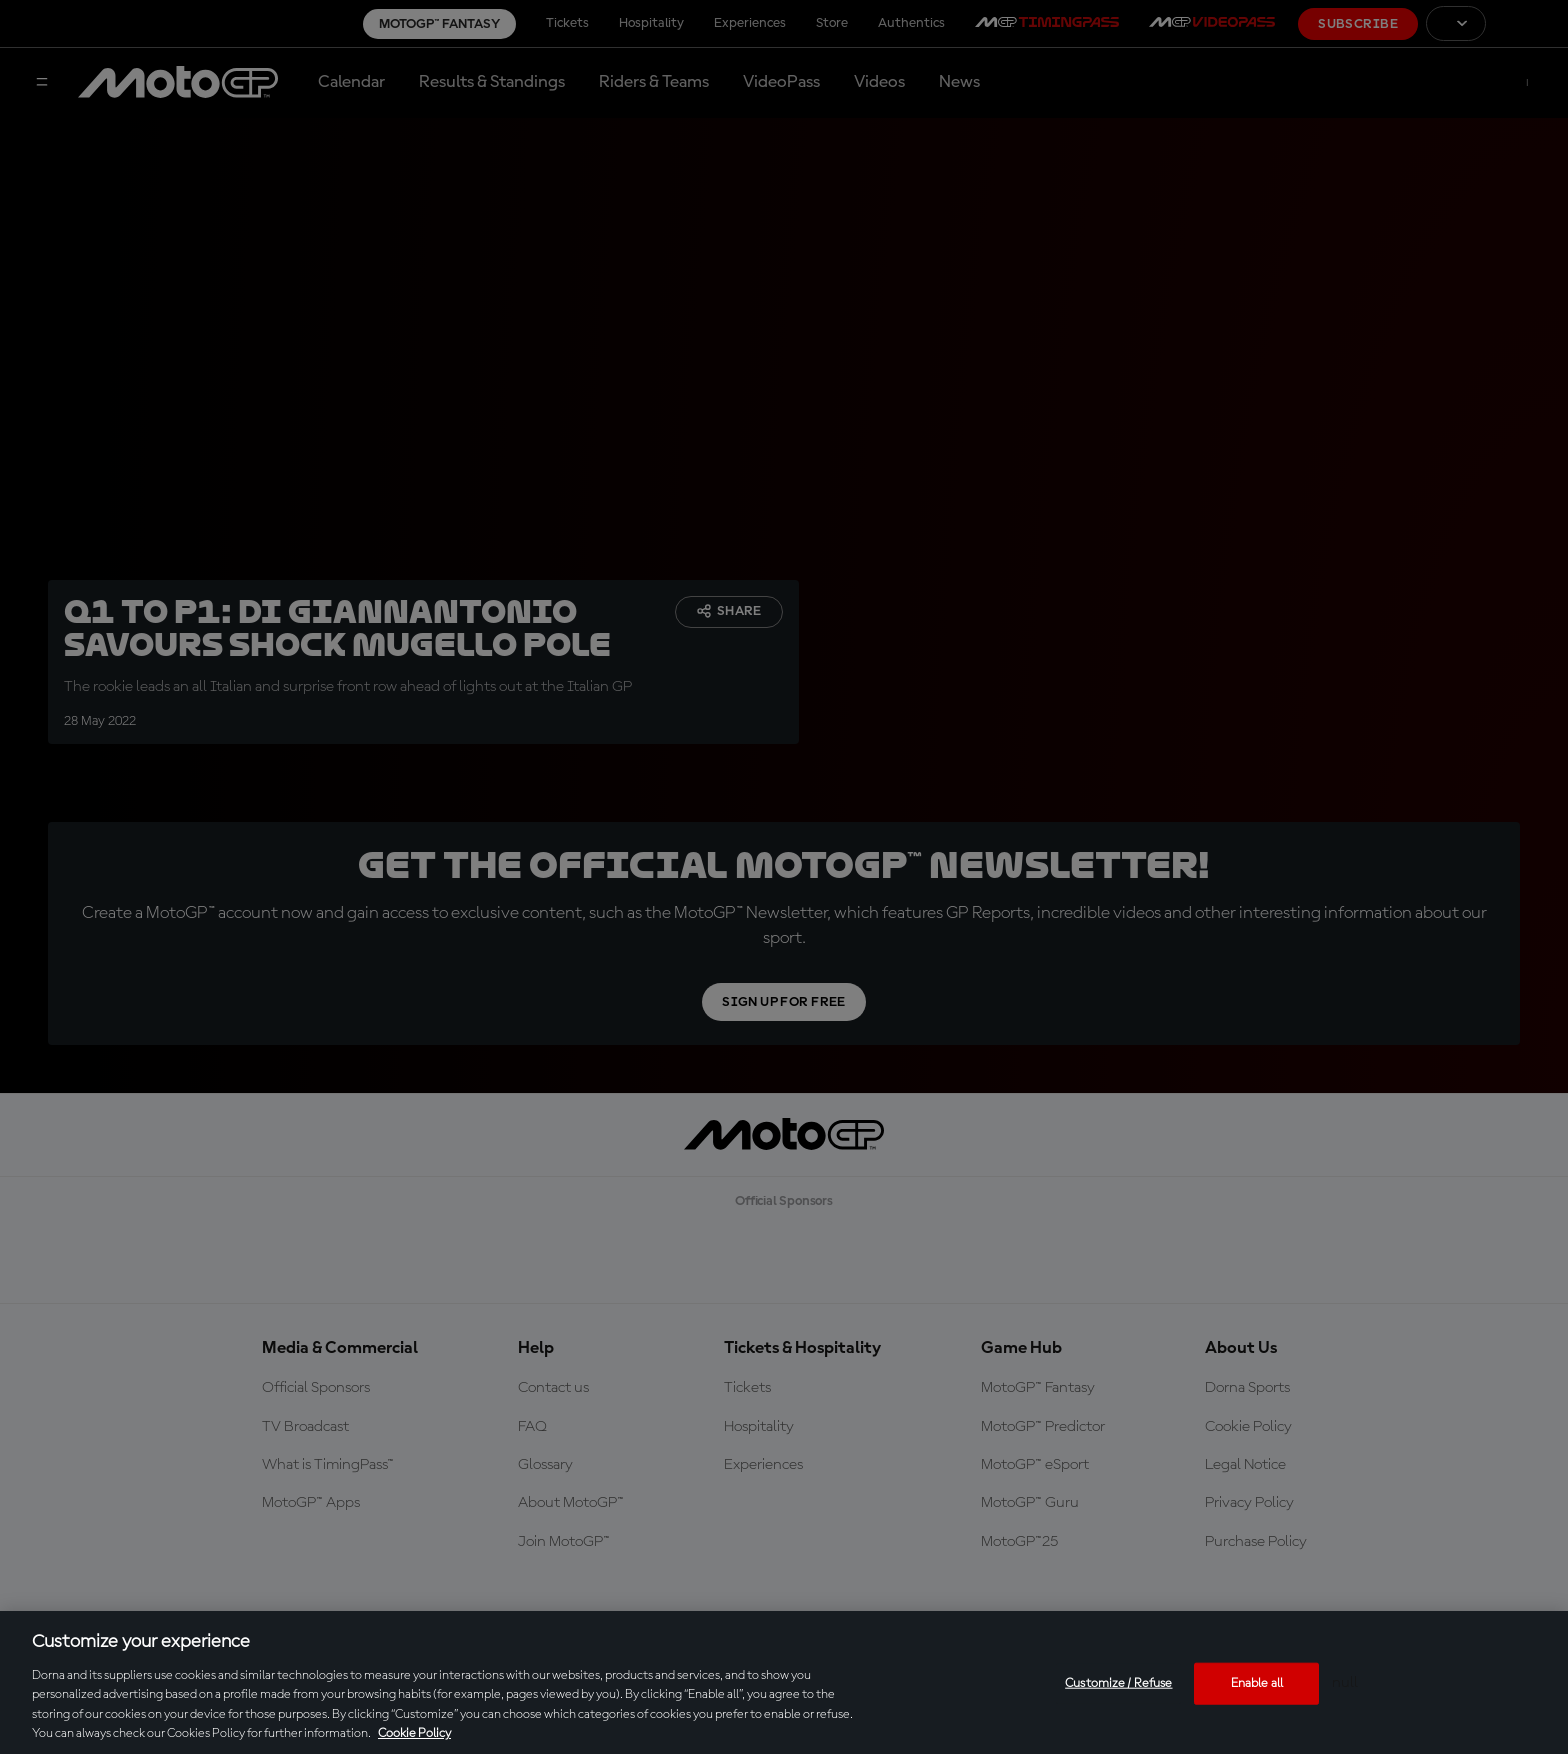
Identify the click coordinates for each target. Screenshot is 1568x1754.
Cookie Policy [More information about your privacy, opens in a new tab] (414, 1733)
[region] (784, 1682)
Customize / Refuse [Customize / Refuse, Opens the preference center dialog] (1118, 1683)
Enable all (1257, 1683)
